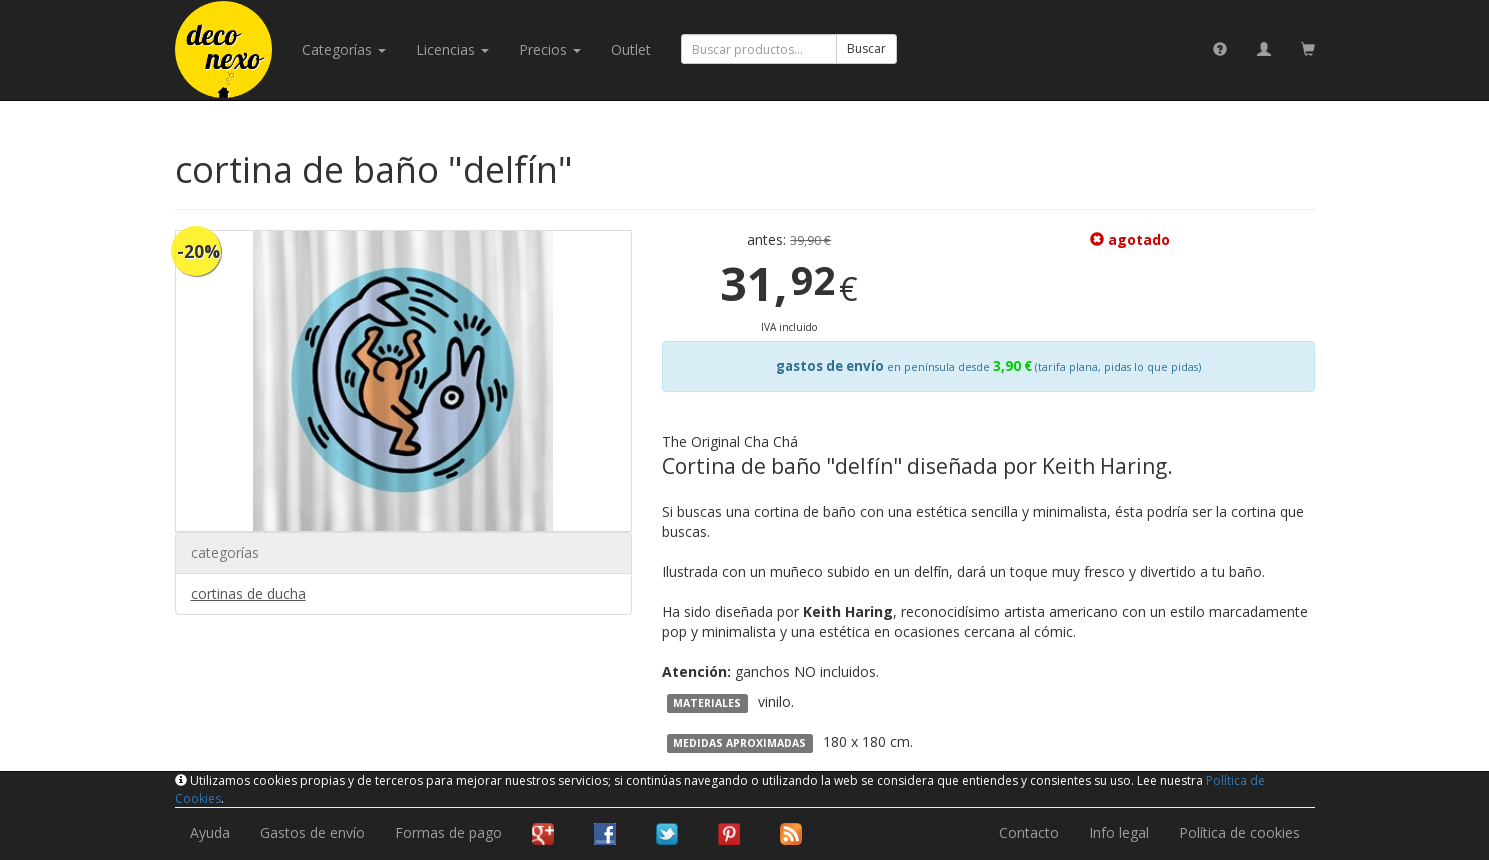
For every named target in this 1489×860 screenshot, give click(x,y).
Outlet (631, 49)
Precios (550, 49)
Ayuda (210, 832)
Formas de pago (448, 832)
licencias (452, 49)
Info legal (1119, 832)
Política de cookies (1239, 832)
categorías (344, 49)
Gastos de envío (312, 832)
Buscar (866, 48)
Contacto (1029, 832)
